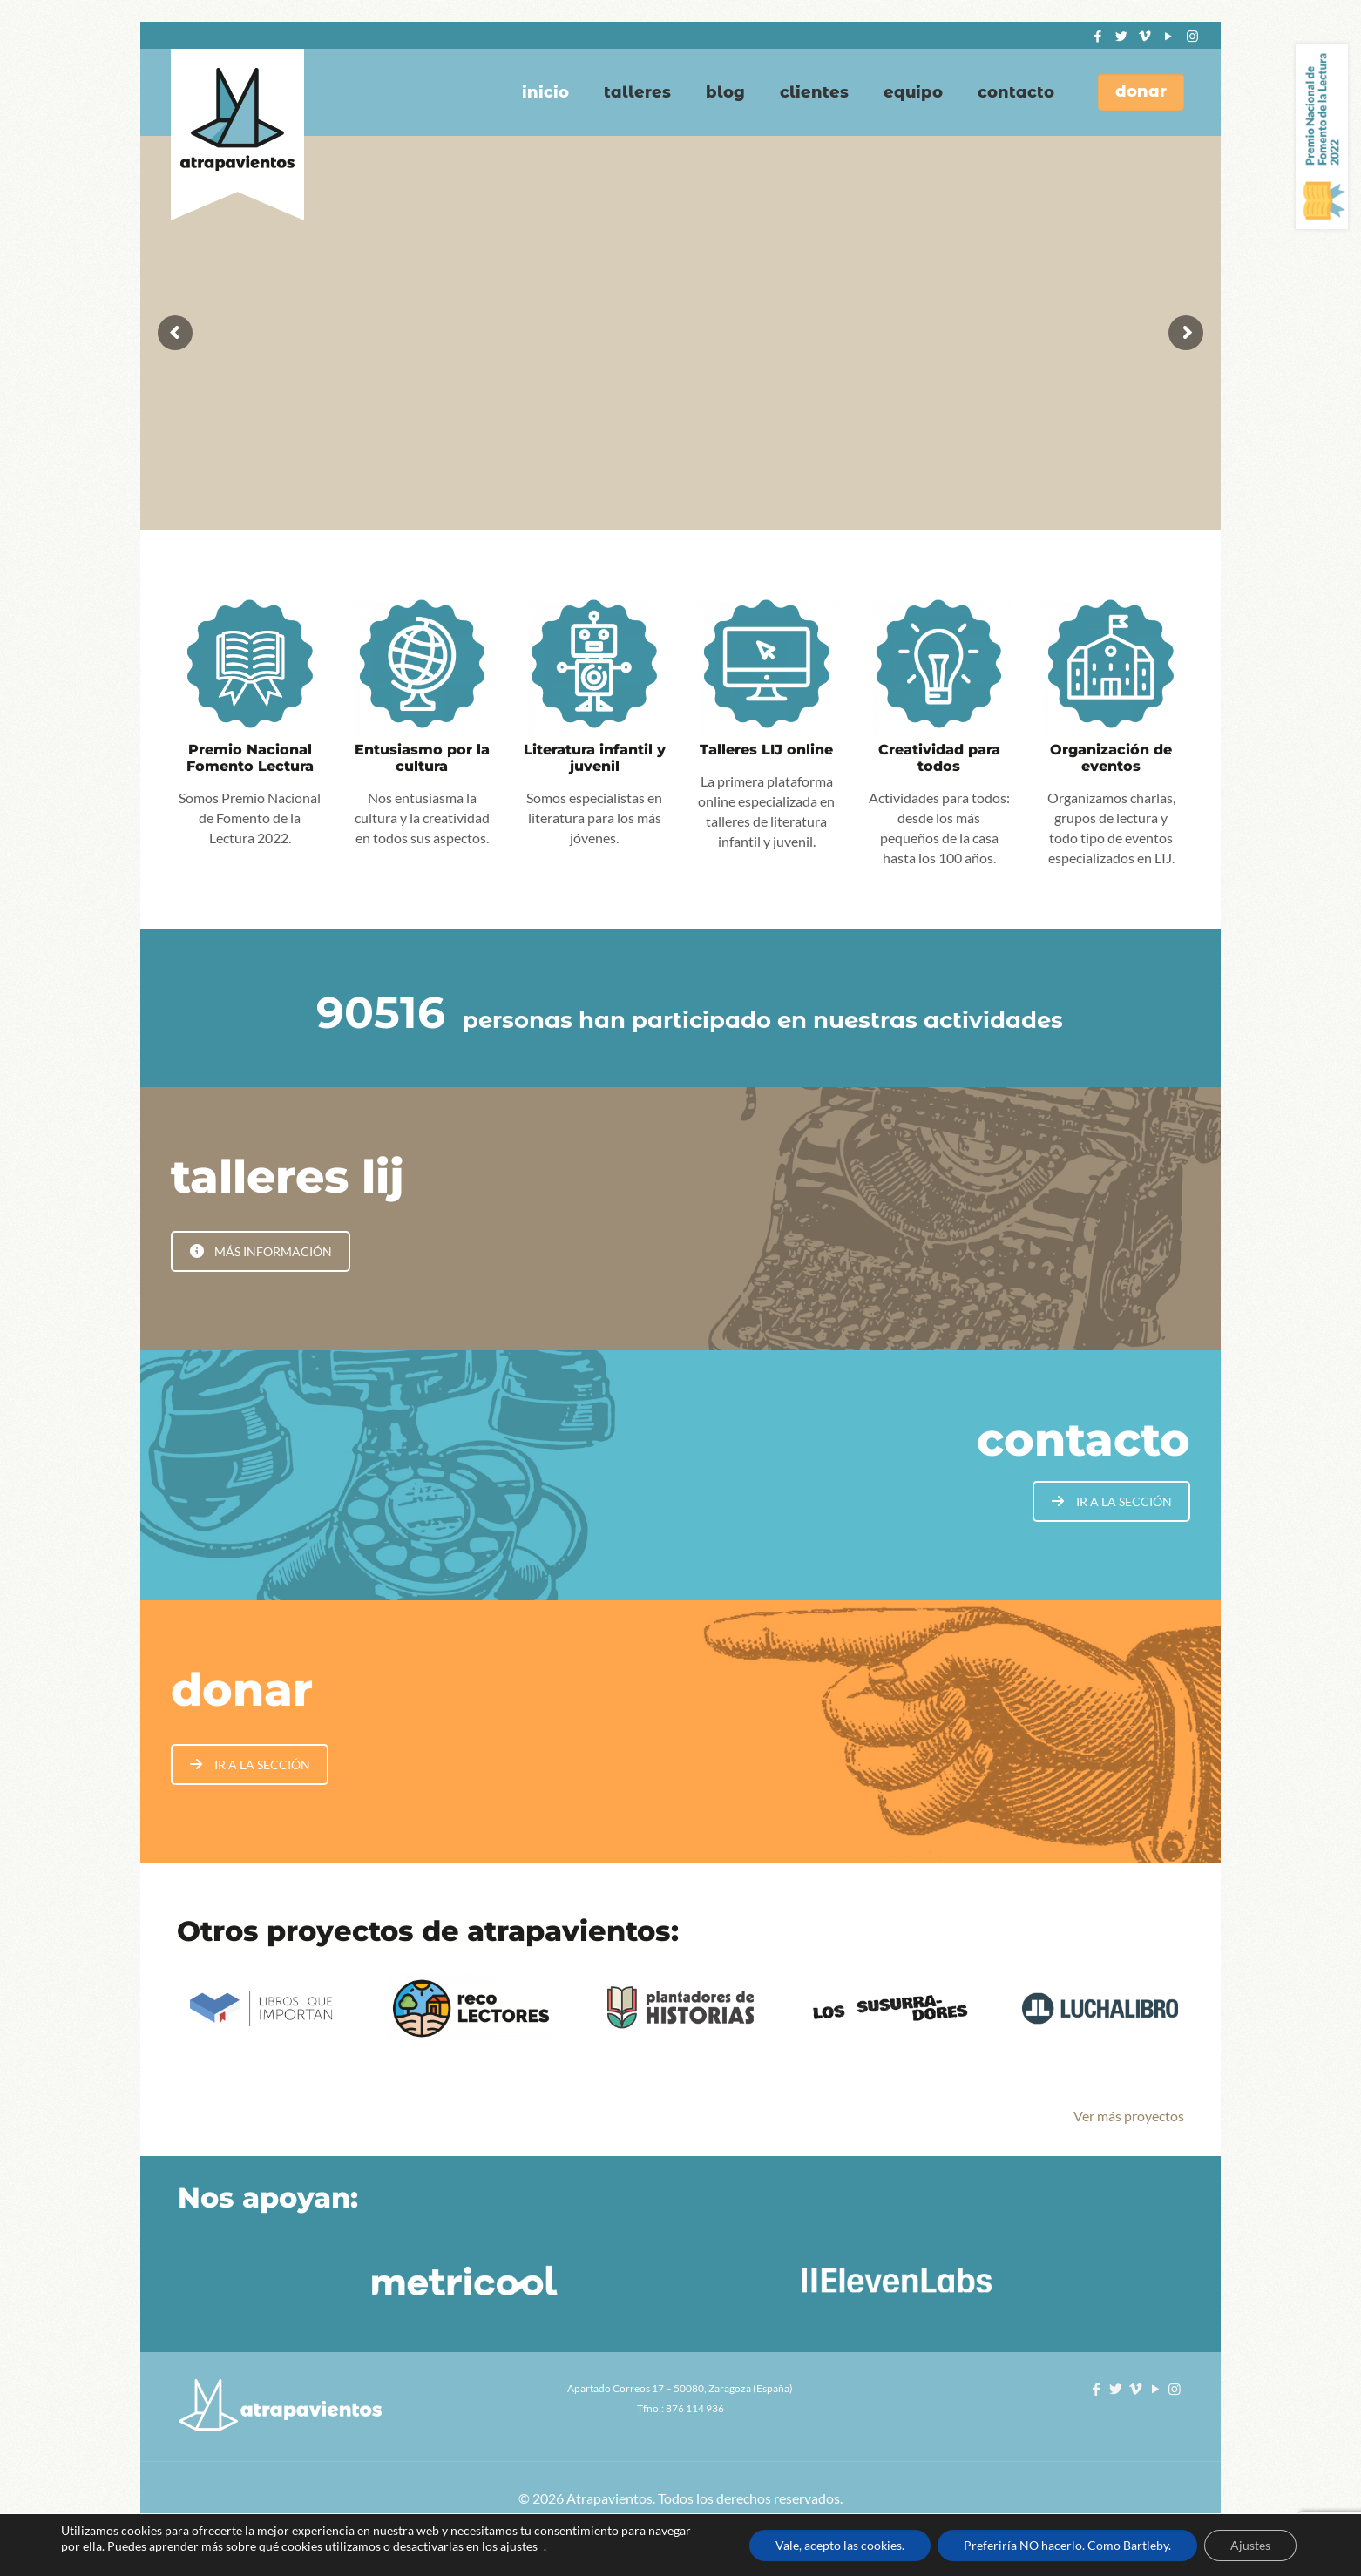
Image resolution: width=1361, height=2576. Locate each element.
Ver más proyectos (1128, 2115)
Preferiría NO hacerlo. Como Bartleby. (1067, 2545)
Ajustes (1250, 2545)
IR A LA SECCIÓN (1112, 1501)
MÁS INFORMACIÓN (261, 1251)
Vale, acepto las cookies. (839, 2545)
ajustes (519, 2546)
